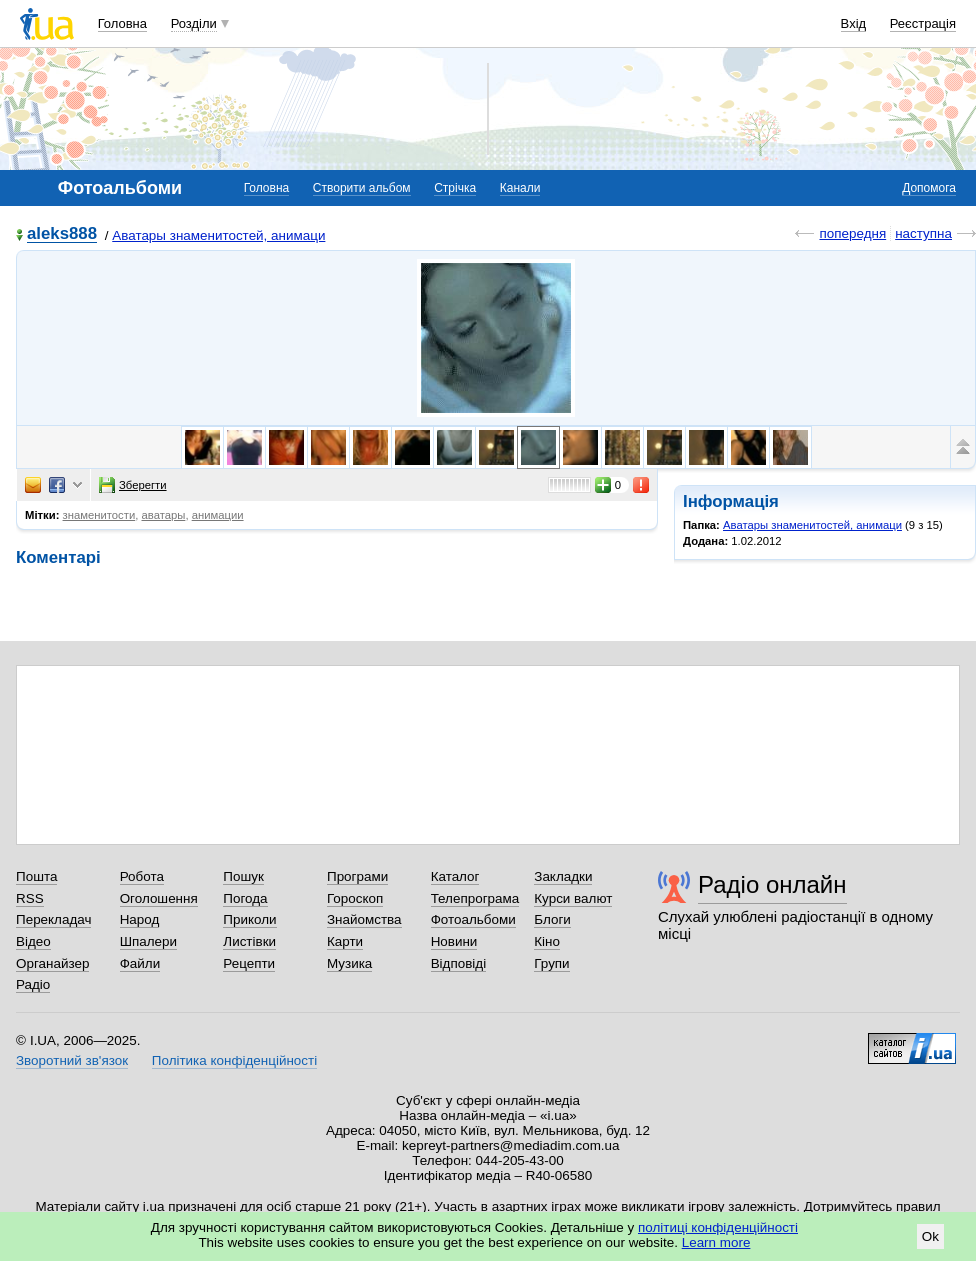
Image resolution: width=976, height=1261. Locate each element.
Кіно (547, 941)
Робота (142, 876)
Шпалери (148, 941)
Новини (454, 941)
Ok (930, 1236)
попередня (852, 233)
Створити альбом (362, 188)
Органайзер (52, 963)
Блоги (552, 919)
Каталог (455, 876)
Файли (140, 963)
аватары (164, 515)
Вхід (854, 23)
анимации (218, 515)
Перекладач (53, 919)
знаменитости (99, 515)
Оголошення (159, 898)
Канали (520, 188)
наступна (923, 233)
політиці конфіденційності (718, 1227)
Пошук (243, 876)
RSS (30, 898)
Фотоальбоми (473, 919)
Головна (122, 23)
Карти (345, 941)
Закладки (563, 876)
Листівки (249, 941)
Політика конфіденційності (234, 1060)
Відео (33, 941)
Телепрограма (475, 898)
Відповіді (459, 963)
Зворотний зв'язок (72, 1060)
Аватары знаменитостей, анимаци (218, 235)
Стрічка (455, 188)
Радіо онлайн (772, 884)
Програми (357, 876)
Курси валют (573, 898)
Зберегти (133, 485)
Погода (245, 898)
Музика (349, 963)
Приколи (249, 919)
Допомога (929, 188)
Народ (140, 919)
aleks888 (62, 234)
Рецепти (249, 963)
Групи (551, 963)
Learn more (716, 1242)
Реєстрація (923, 23)
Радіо (33, 984)
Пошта (36, 876)
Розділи (194, 23)
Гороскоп (355, 898)
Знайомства (364, 919)
